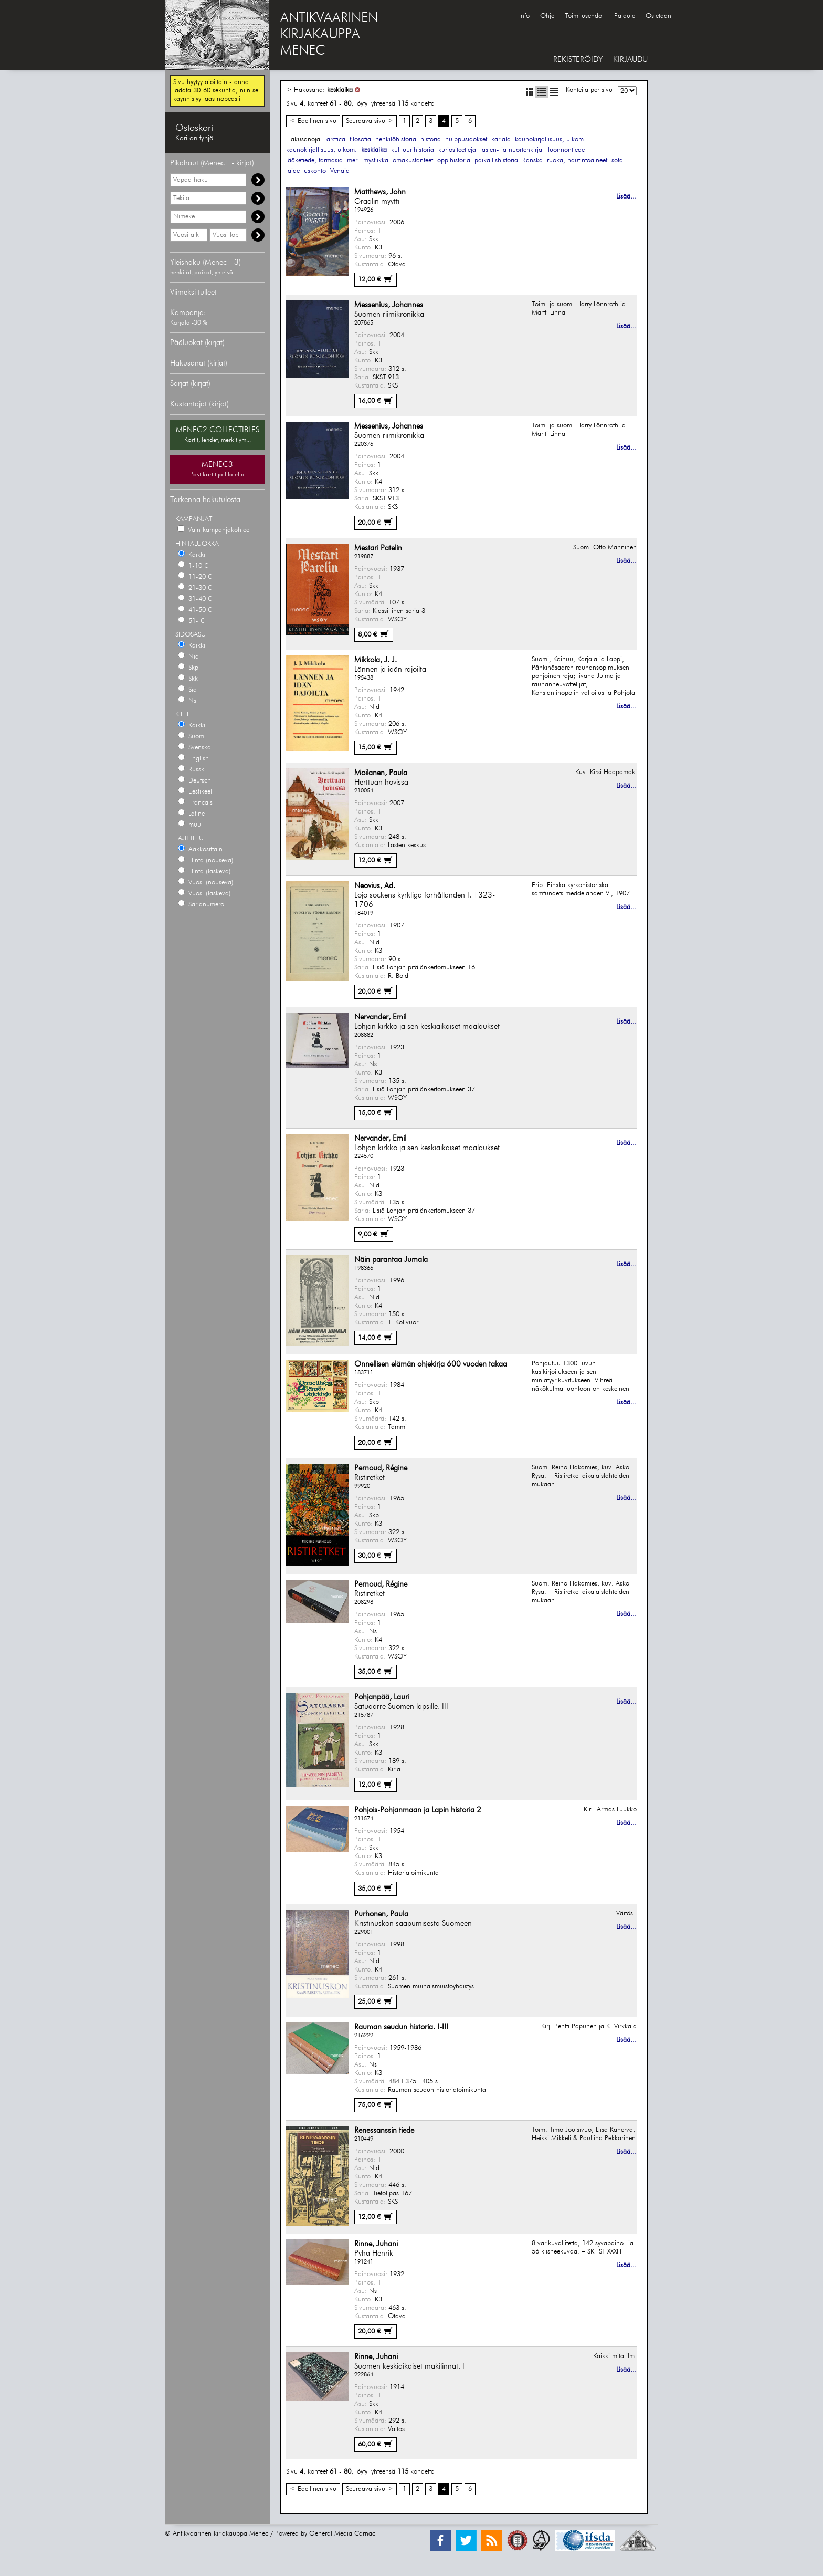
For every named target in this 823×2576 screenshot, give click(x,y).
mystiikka (375, 160)
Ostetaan (658, 16)
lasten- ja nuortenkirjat (512, 150)
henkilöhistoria (395, 139)
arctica (335, 139)
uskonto (315, 171)
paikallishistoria (496, 160)
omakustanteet (413, 160)
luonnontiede (566, 150)
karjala (501, 139)
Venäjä (340, 171)
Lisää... (626, 196)
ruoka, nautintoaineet (577, 160)
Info (524, 16)
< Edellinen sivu (313, 121)
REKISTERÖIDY (578, 60)
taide (293, 171)
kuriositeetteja (457, 150)
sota (617, 160)
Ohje (547, 16)
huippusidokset (466, 139)
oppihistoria (453, 160)
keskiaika (340, 90)
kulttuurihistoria (412, 150)
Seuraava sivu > (369, 121)
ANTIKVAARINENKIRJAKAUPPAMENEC (329, 35)
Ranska (532, 160)
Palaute (624, 16)
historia (430, 139)
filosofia (360, 139)
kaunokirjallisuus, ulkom (549, 139)
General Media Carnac (342, 2533)
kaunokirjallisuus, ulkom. (321, 150)
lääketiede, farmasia (314, 160)
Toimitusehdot (584, 16)
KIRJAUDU (630, 60)
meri (353, 160)
